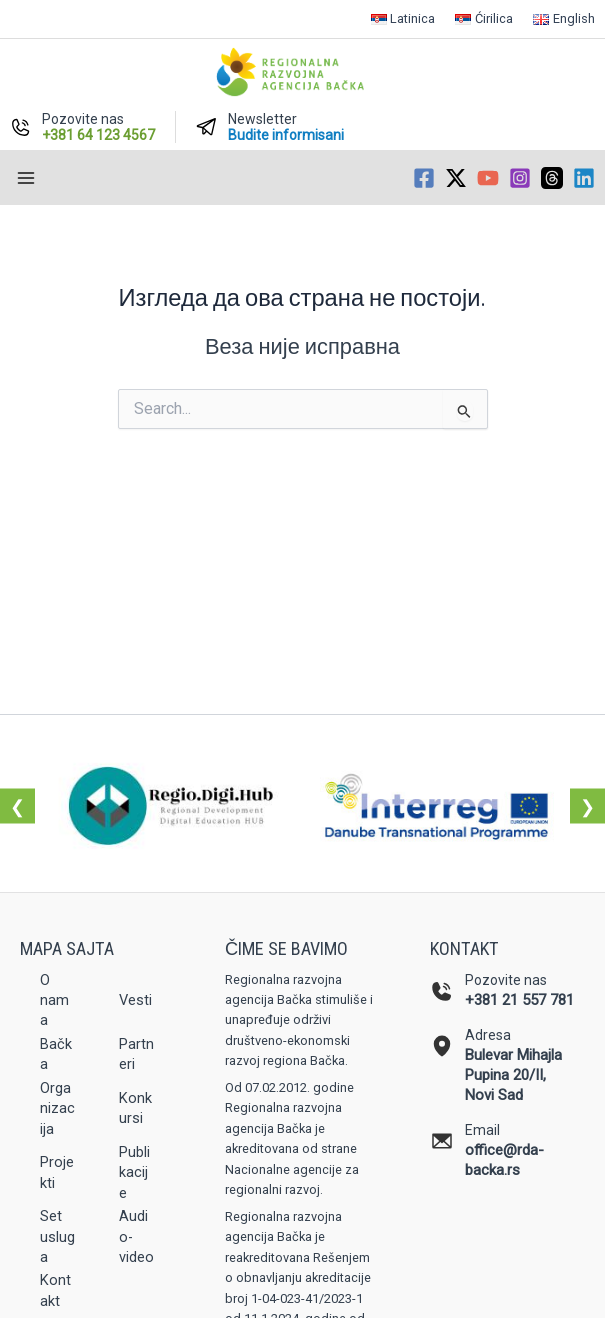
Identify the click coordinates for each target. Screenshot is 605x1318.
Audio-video (136, 1236)
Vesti (135, 1000)
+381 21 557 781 (519, 1000)
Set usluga (57, 1236)
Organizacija (57, 1108)
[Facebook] (424, 178)
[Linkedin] (584, 178)
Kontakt (55, 1290)
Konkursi (135, 1108)
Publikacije (134, 1172)
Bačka (56, 1054)
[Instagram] (520, 178)
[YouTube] (488, 178)
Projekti (57, 1172)
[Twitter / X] (456, 178)
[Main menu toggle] (26, 178)
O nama (54, 1000)
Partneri (136, 1054)
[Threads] (552, 178)
